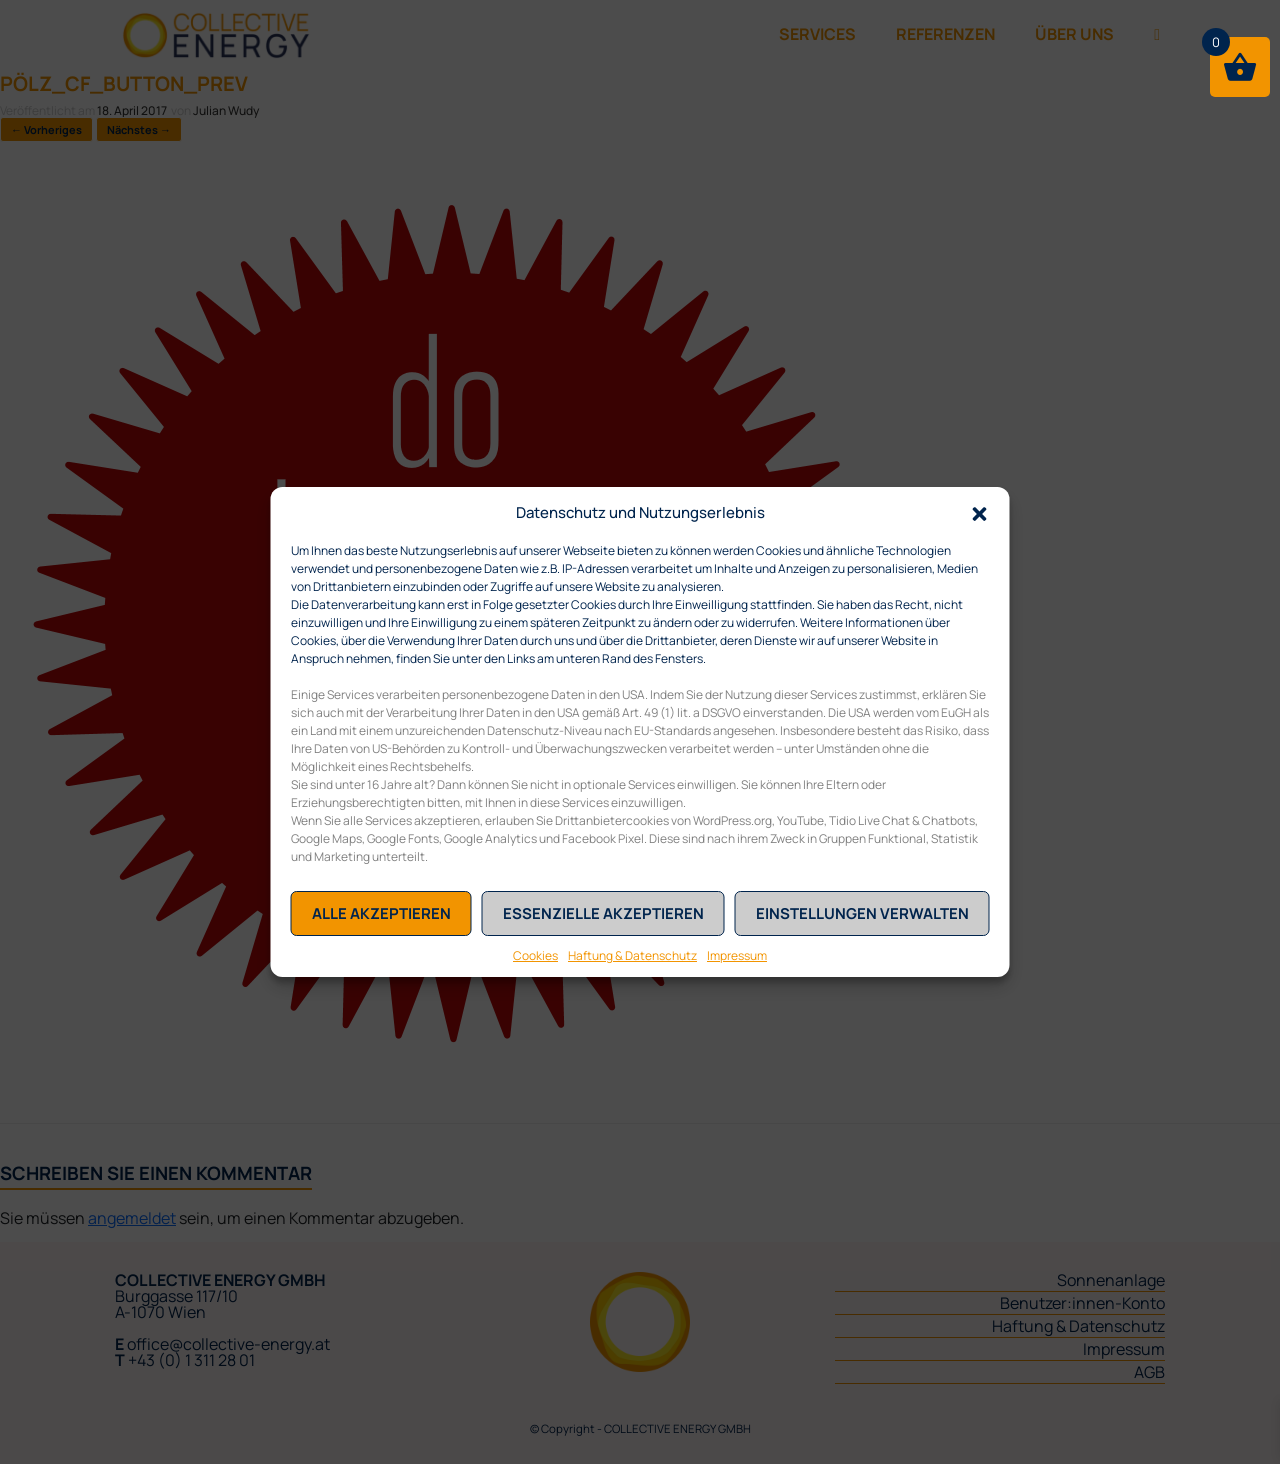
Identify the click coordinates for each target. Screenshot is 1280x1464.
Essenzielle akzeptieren (603, 913)
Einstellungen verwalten (862, 913)
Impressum (737, 955)
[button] (980, 512)
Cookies (535, 955)
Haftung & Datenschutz (632, 955)
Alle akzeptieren (381, 913)
